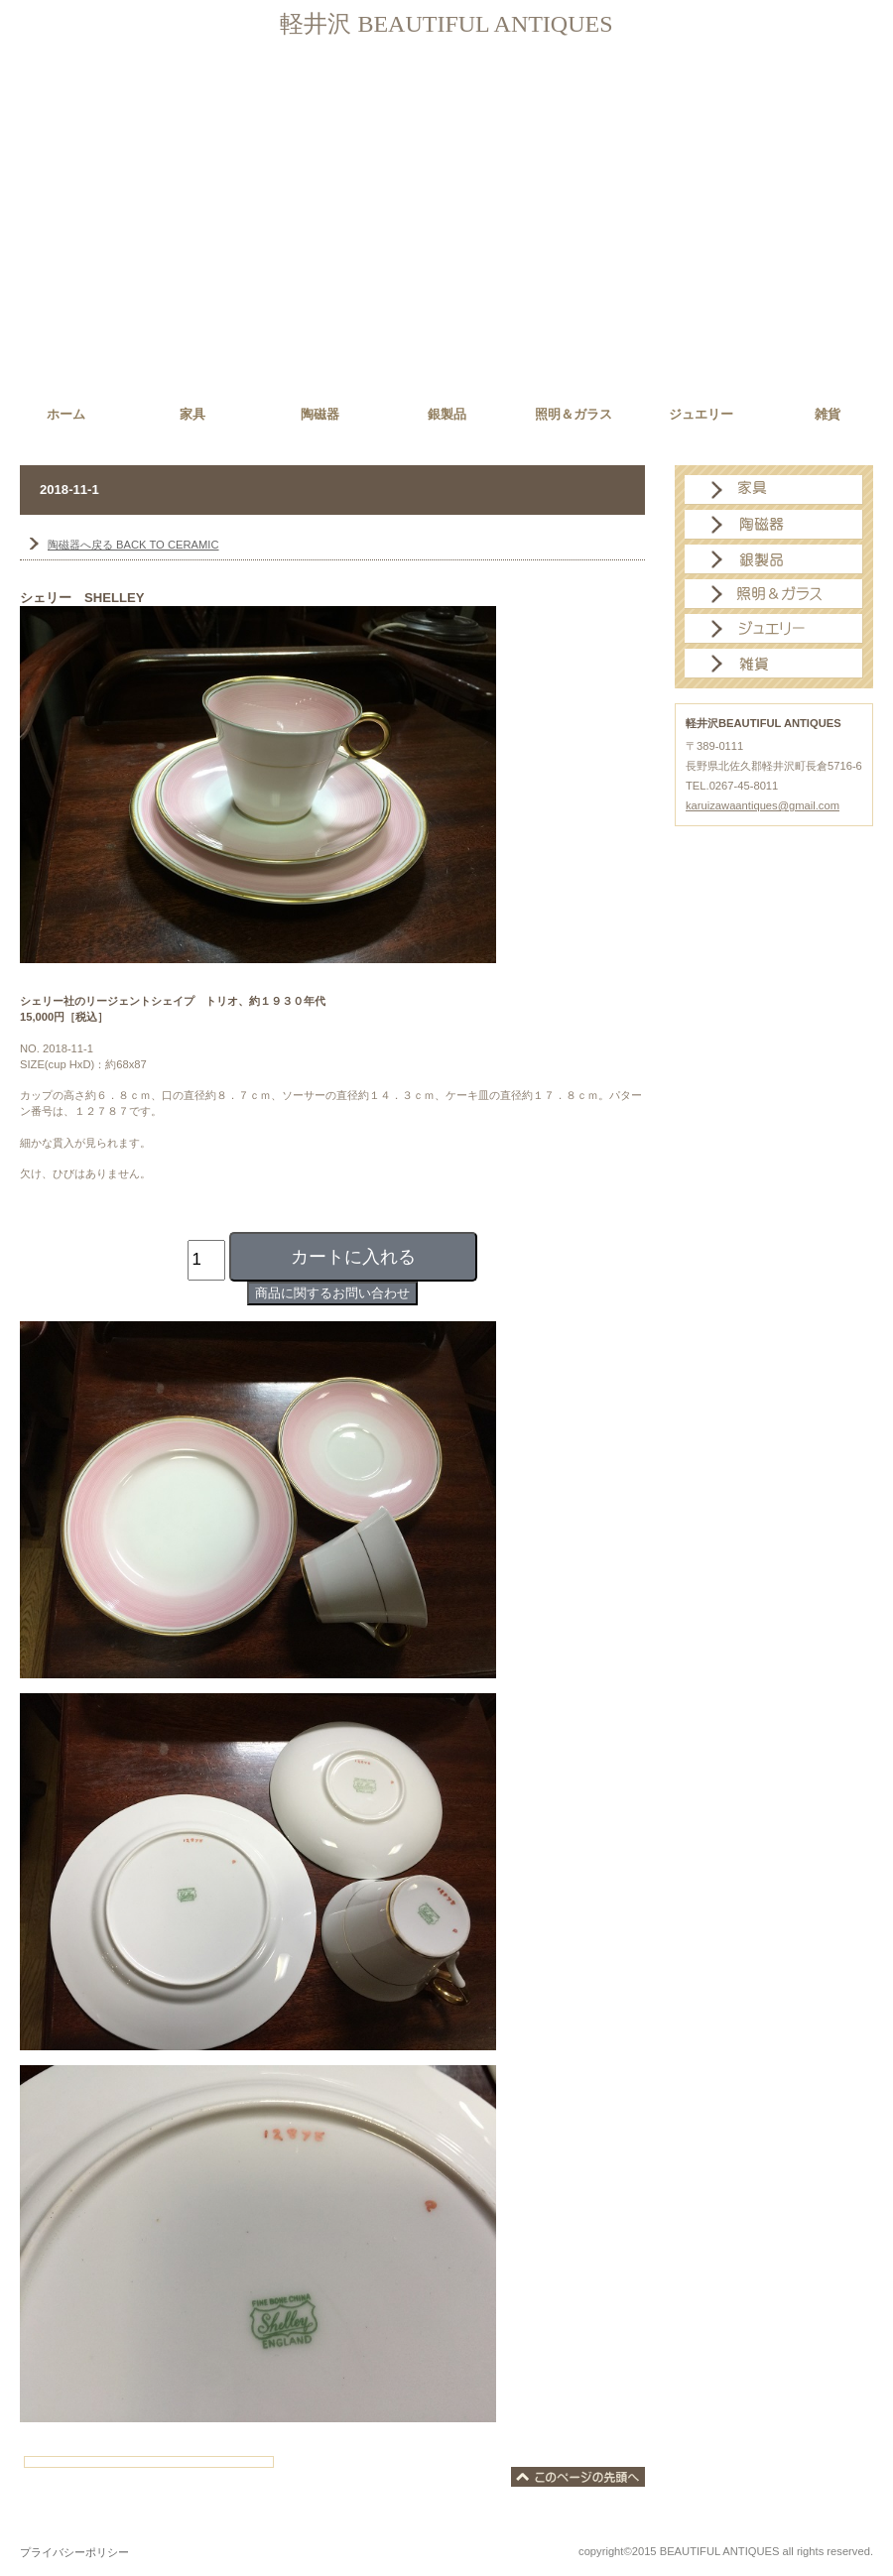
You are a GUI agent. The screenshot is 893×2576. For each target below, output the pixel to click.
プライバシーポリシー (74, 2552)
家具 (774, 490)
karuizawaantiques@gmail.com (762, 805)
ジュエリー (774, 629)
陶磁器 (774, 525)
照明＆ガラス (774, 594)
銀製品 (774, 559)
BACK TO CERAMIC (133, 545)
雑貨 (774, 663)
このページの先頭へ (578, 2477)
